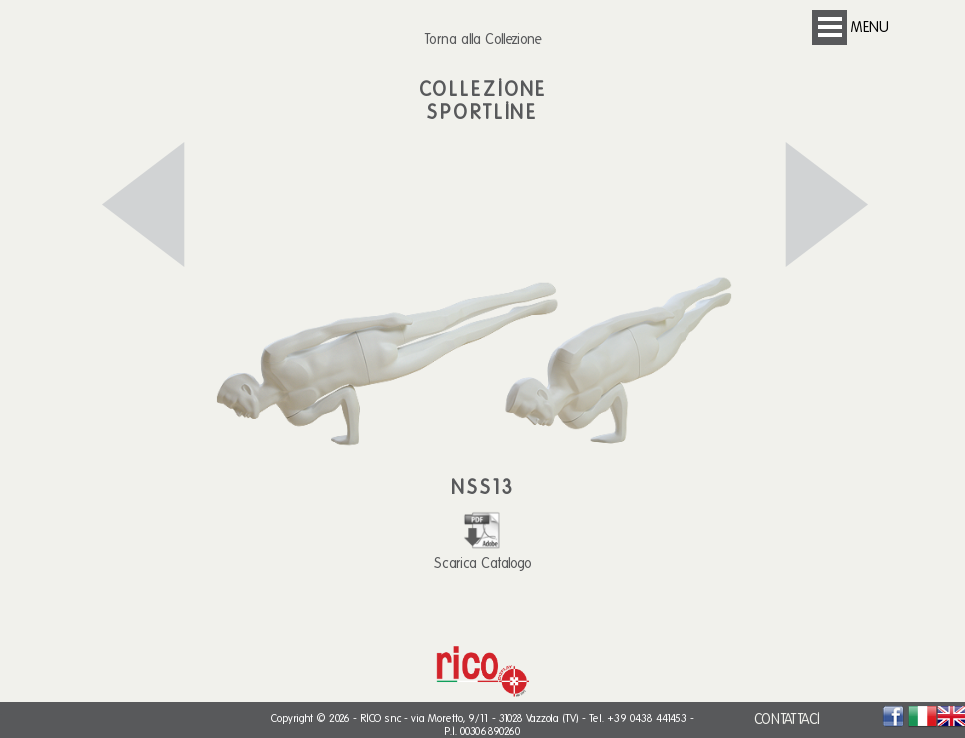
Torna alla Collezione (483, 39)
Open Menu (829, 27)
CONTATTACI (787, 719)
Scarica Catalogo (483, 554)
